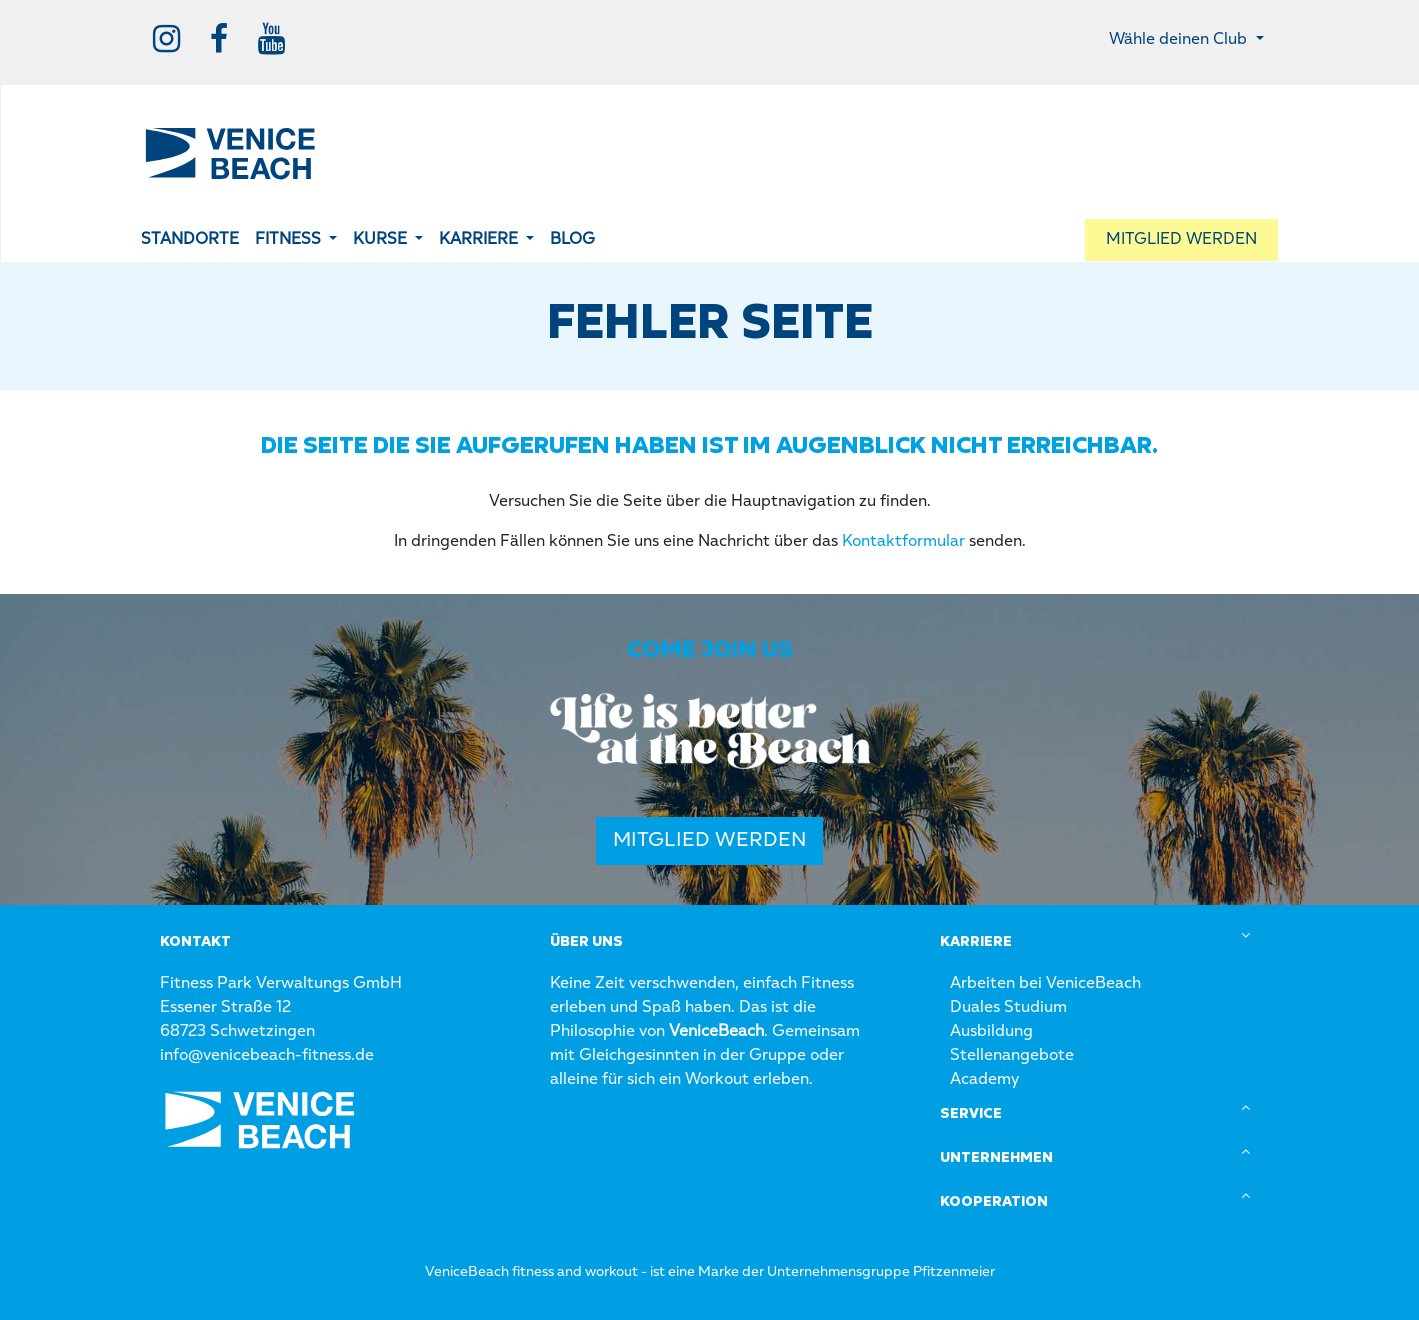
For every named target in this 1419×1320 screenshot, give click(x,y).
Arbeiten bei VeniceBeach (1045, 984)
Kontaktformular (903, 542)
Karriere (976, 942)
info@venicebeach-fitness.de (267, 1056)
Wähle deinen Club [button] (1180, 40)
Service (971, 1114)
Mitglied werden (709, 841)
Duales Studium (1008, 1008)
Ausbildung (991, 1032)
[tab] (1100, 942)
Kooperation (994, 1202)
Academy (984, 1080)
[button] (296, 240)
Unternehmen (996, 1158)
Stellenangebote (1012, 1056)
